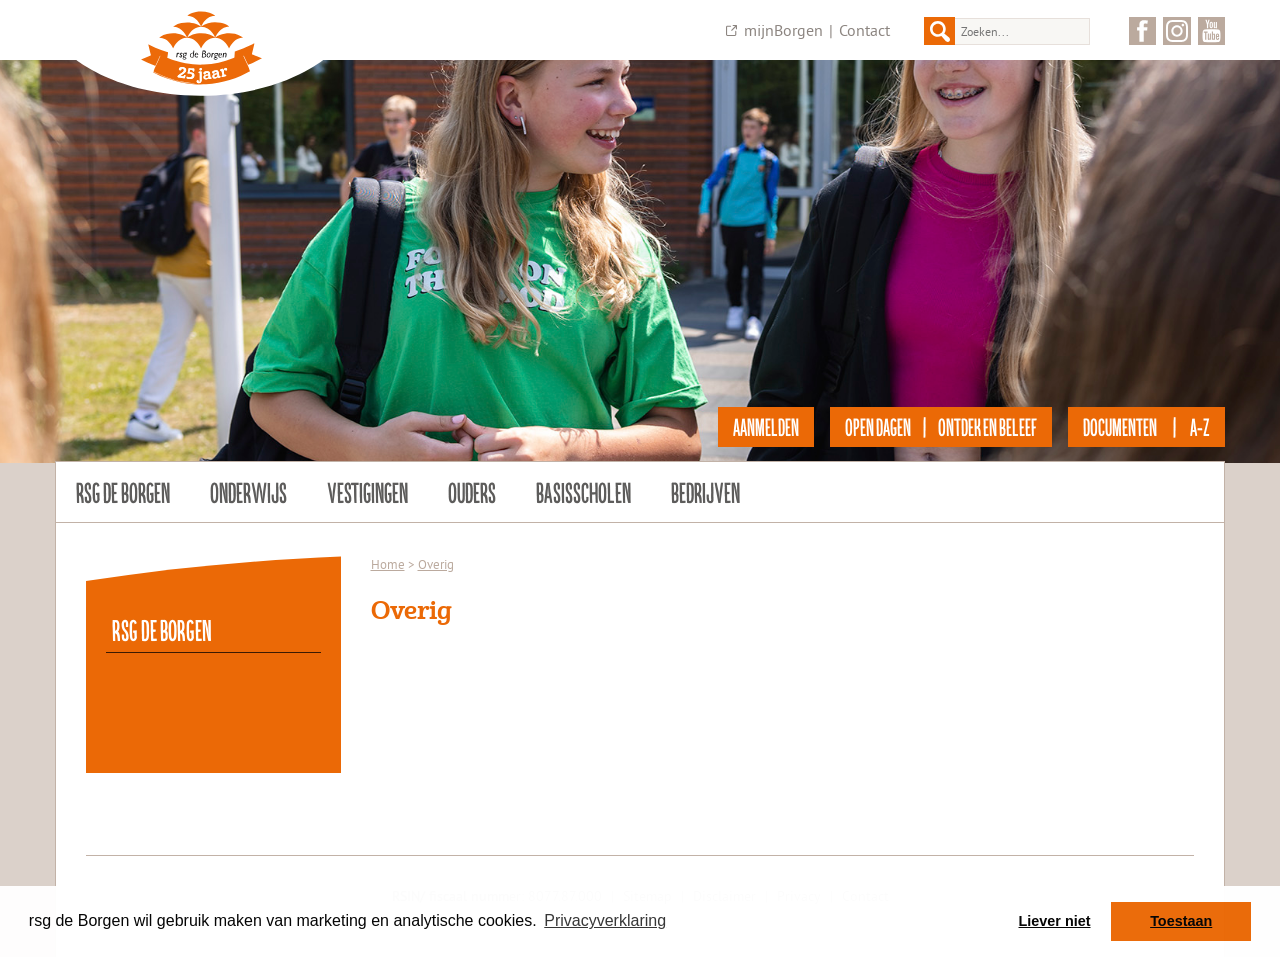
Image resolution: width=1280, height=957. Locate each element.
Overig (436, 564)
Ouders (472, 492)
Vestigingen (367, 492)
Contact (864, 30)
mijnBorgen (783, 30)
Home (388, 564)
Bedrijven (705, 492)
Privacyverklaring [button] (605, 920)
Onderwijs (248, 492)
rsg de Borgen (123, 492)
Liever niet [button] (1055, 921)
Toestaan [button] (1181, 921)
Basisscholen (583, 492)
